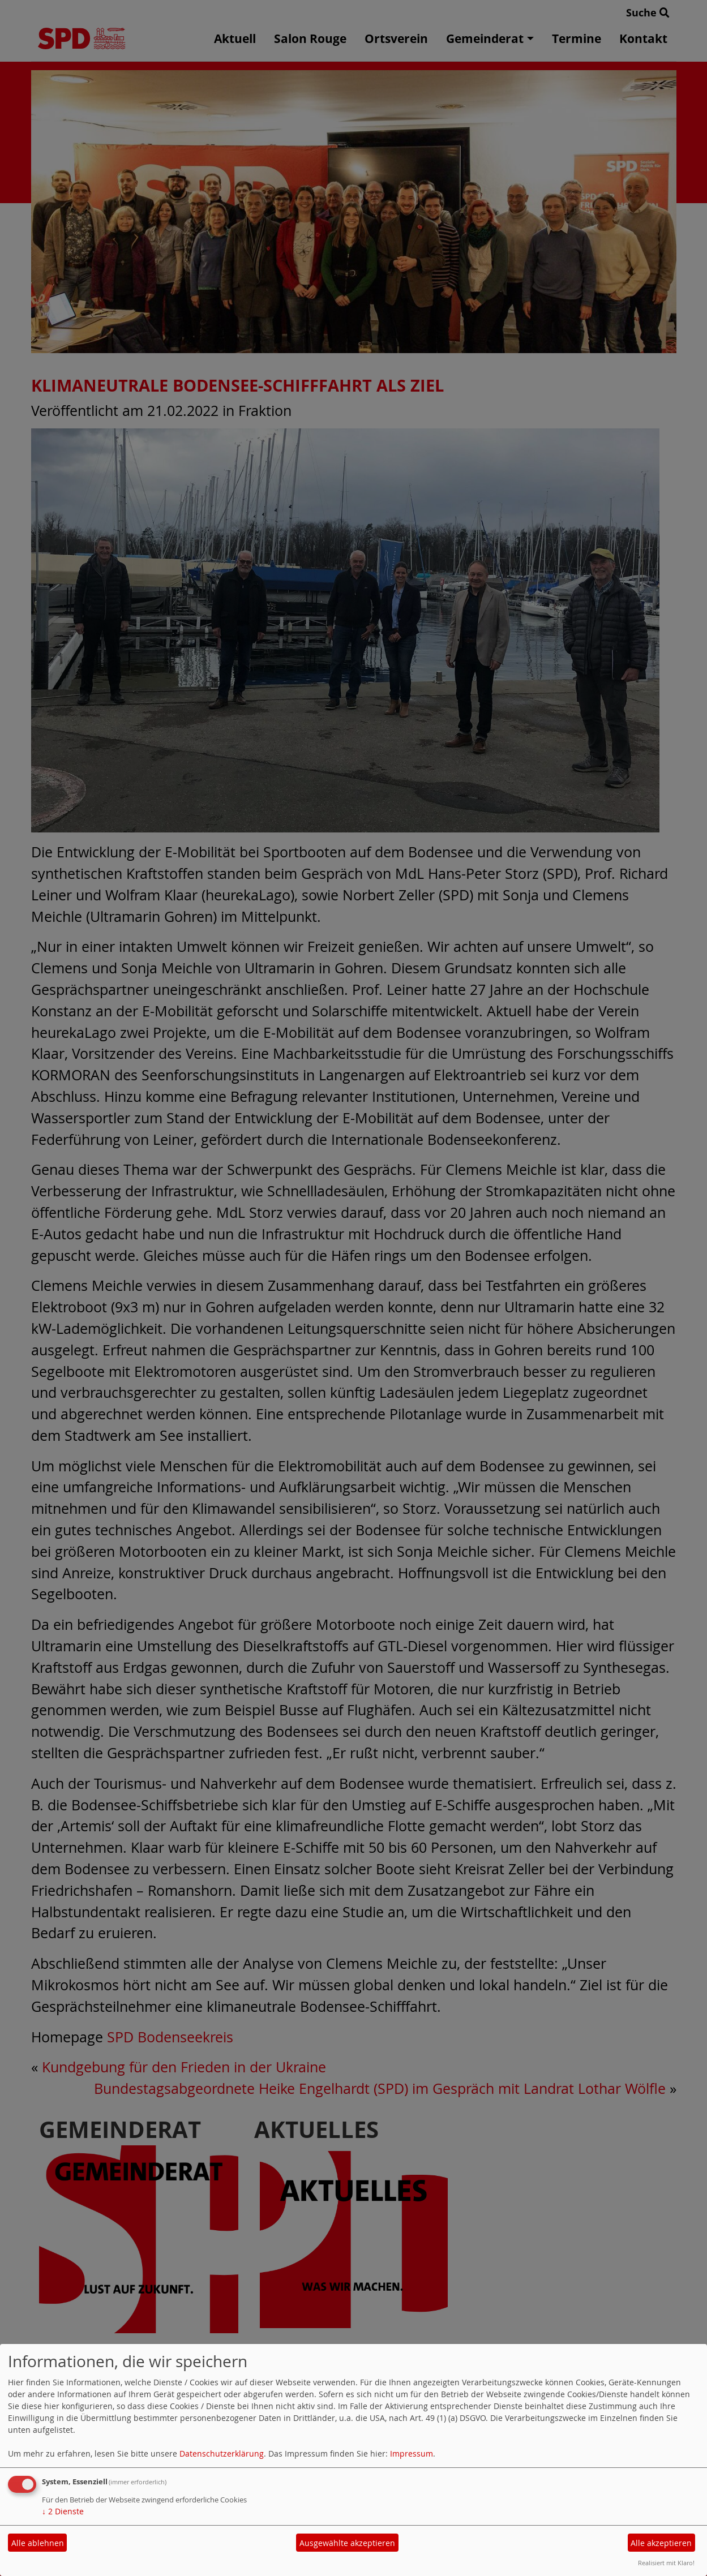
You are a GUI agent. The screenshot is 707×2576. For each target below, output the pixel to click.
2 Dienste (63, 2511)
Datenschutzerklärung (221, 2453)
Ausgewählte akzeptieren (347, 2543)
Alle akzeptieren (661, 2543)
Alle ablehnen (37, 2543)
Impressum (411, 2453)
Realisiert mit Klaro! (666, 2562)
